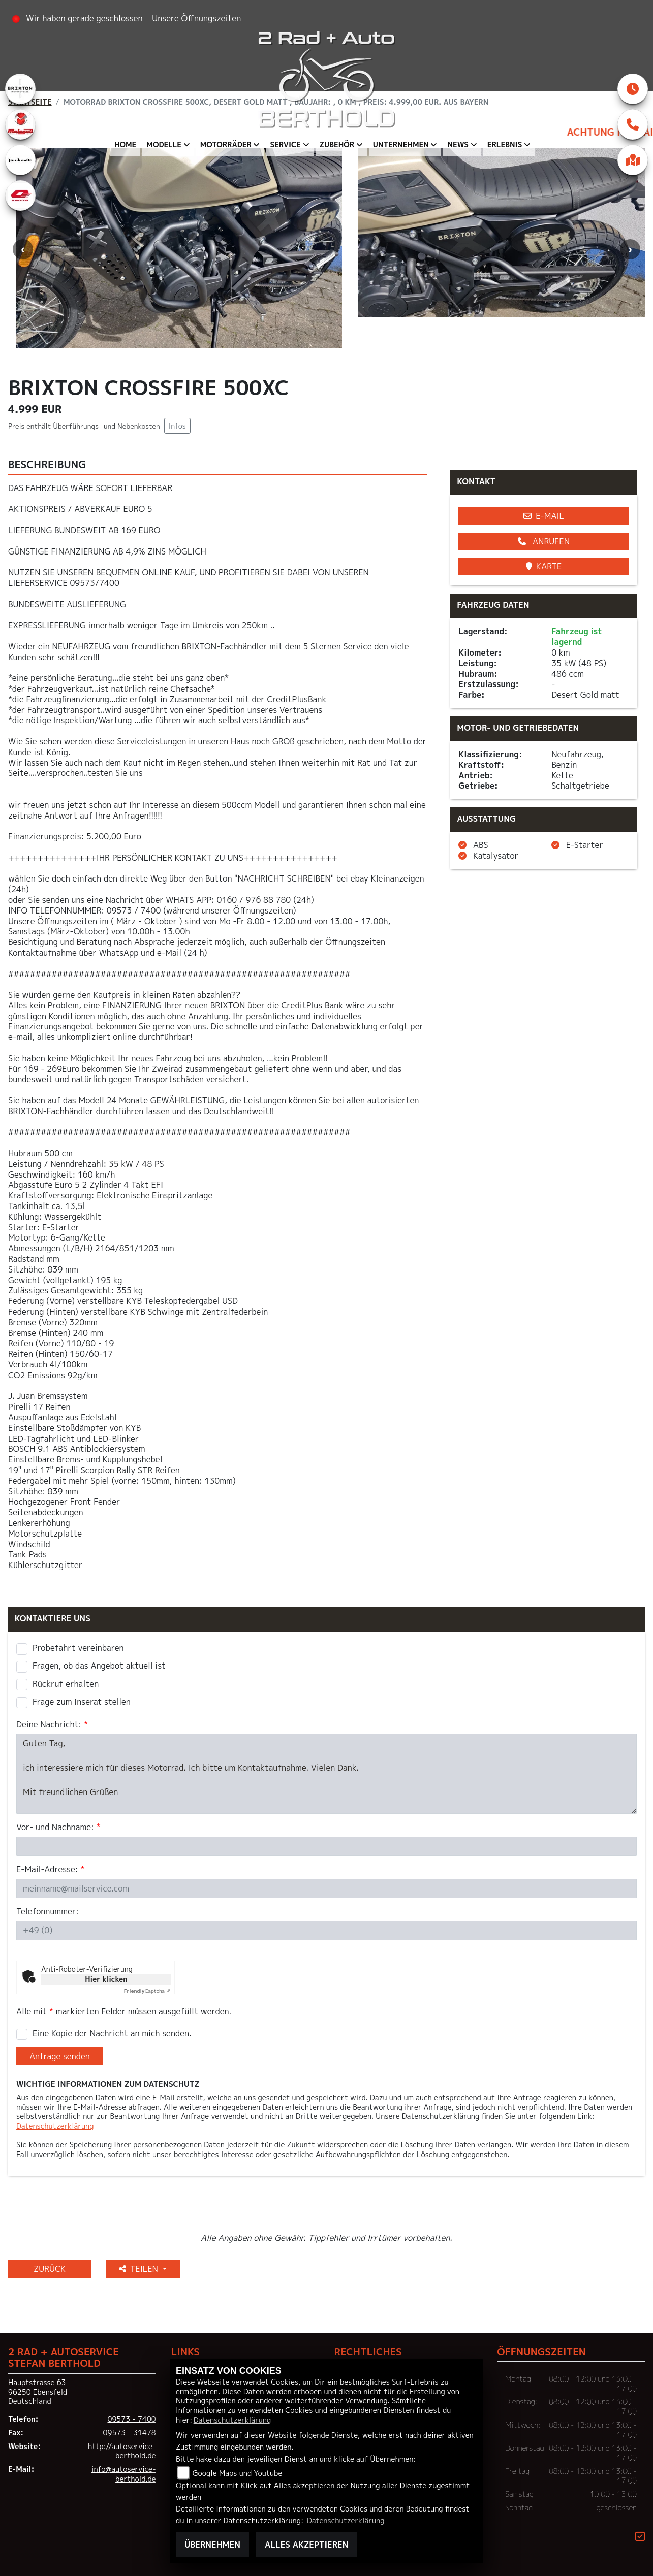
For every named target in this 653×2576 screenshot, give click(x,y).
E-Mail (543, 515)
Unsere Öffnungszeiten (196, 18)
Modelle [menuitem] (163, 145)
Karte (544, 566)
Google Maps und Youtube (238, 2473)
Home (125, 145)
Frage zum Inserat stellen (82, 1701)
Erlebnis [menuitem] (504, 145)
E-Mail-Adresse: (50, 1869)
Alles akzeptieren (306, 2544)
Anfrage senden (59, 2056)
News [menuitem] (458, 145)
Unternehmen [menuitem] (401, 145)
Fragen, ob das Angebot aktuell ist (99, 1665)
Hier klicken (106, 1979)
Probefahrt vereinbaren (78, 1647)
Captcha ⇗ (147, 1990)
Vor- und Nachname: (58, 1827)
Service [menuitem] (285, 145)
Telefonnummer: (47, 1911)
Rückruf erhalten (66, 1683)
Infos (177, 426)
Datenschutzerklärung (55, 2126)
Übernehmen (212, 2544)
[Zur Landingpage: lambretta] (20, 160)
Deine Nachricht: (52, 1724)
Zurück (50, 2268)
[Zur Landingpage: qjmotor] (20, 195)
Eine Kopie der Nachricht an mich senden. (112, 2033)
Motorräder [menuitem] (226, 145)
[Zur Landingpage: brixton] (20, 89)
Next (630, 249)
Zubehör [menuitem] (337, 145)
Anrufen (544, 541)
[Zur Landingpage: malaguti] (20, 124)
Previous (23, 249)
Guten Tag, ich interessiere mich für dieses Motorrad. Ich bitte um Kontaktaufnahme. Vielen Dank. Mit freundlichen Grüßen (326, 1774)
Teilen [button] (140, 2268)
